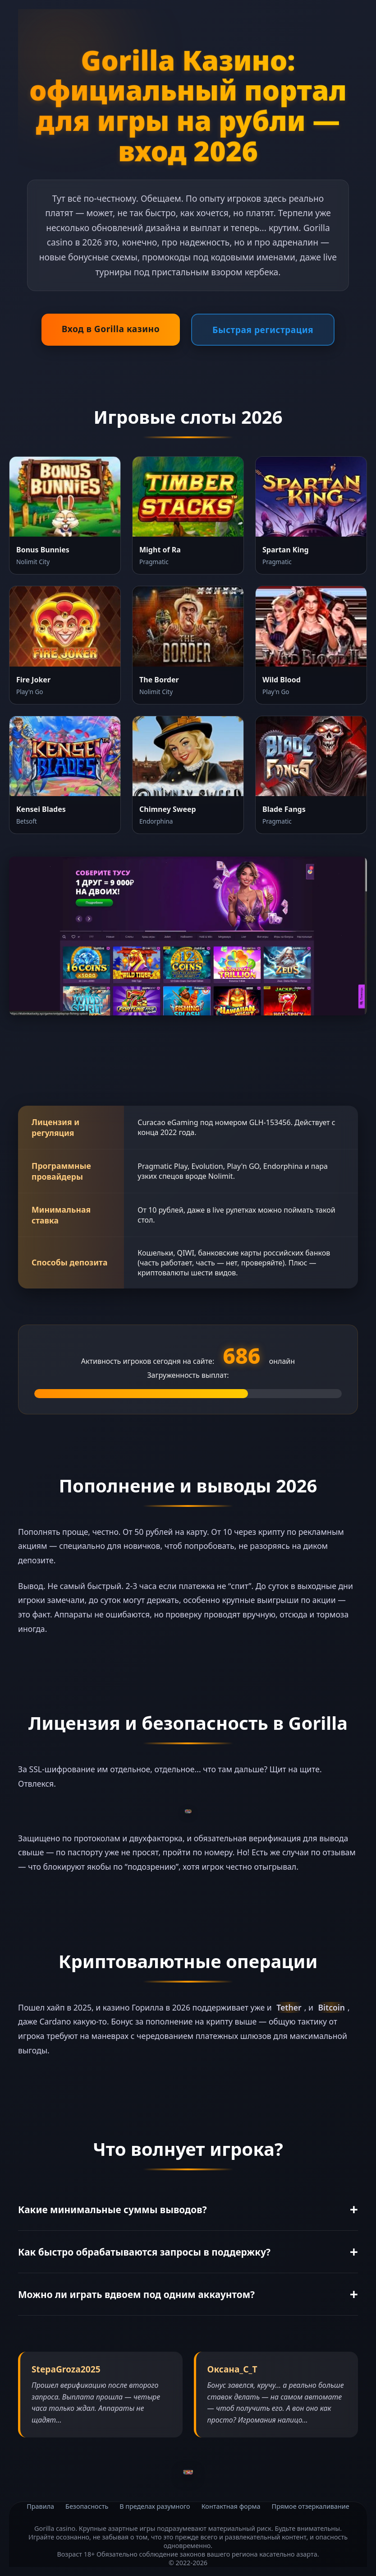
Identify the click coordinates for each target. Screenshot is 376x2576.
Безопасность (86, 2506)
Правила (40, 2506)
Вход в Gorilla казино (111, 329)
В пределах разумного (154, 2506)
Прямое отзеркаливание (310, 2506)
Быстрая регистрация (262, 330)
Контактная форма (231, 2506)
